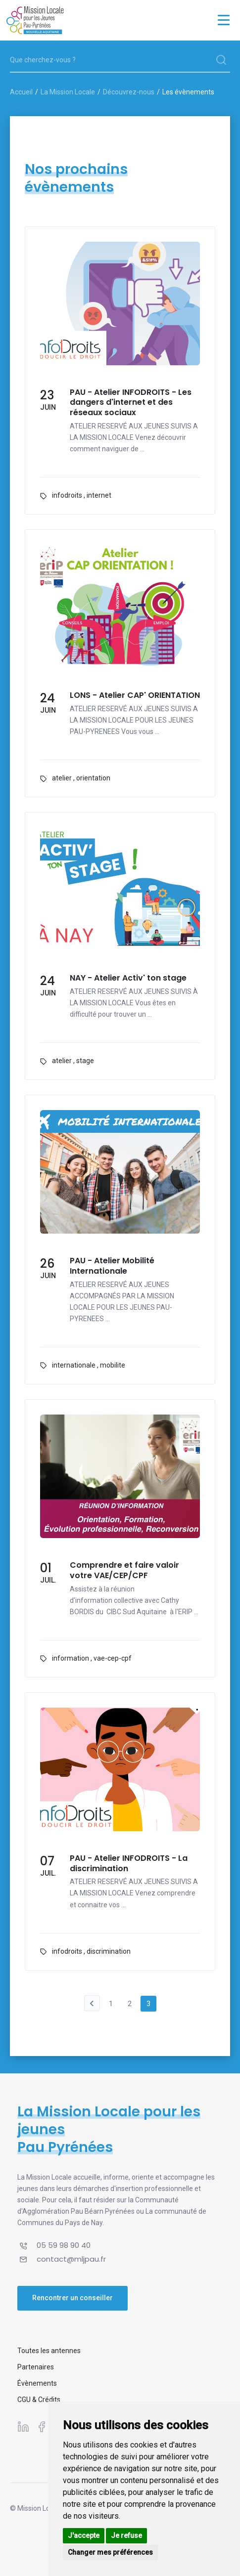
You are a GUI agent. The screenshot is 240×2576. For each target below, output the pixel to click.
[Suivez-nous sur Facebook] (42, 2426)
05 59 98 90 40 (64, 2245)
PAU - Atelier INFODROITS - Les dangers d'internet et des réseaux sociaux (131, 402)
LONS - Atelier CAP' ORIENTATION (135, 695)
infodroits (67, 495)
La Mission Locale (68, 92)
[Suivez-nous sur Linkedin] (23, 2426)
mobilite (112, 1365)
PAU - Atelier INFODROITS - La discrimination (129, 1863)
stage (85, 1061)
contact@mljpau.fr (71, 2259)
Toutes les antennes (49, 2351)
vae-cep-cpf (113, 1658)
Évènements (37, 2383)
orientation (93, 778)
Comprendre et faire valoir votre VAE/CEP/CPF (124, 1570)
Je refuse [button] (126, 2535)
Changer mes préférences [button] (110, 2552)
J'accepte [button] (83, 2535)
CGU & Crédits (38, 2400)
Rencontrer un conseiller (72, 2298)
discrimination (109, 1951)
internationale (74, 1365)
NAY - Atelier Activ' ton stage (128, 978)
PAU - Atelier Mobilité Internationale (112, 1266)
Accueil (21, 92)
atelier (62, 778)
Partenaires (35, 2367)
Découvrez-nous (128, 92)
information (70, 1658)
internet (99, 495)
